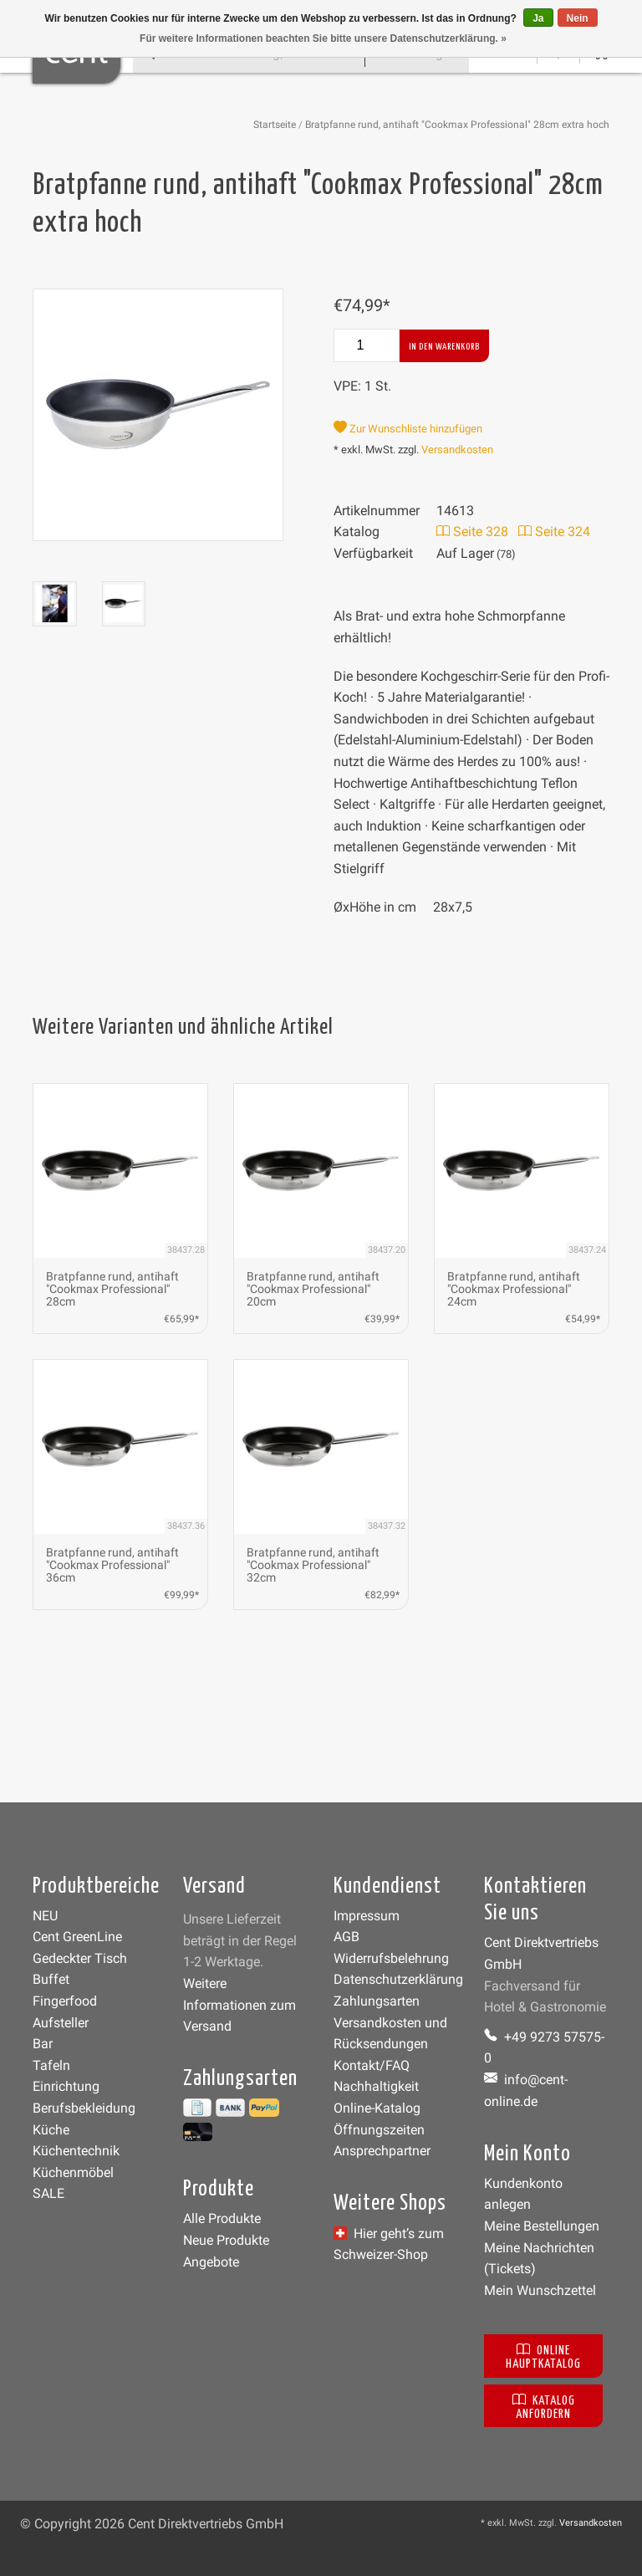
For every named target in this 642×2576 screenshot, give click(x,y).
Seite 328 (472, 531)
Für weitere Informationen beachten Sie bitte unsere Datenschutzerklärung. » (323, 38)
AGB (346, 1937)
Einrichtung (66, 2086)
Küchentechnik (76, 2151)
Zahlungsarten (377, 2001)
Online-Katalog (377, 2108)
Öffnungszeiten (379, 2130)
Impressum (367, 1916)
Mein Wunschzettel (540, 2290)
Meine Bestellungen (541, 2226)
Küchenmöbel (73, 2172)
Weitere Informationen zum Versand (239, 2004)
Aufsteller (61, 2023)
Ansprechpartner (382, 2151)
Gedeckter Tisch (80, 1958)
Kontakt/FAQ (372, 2065)
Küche (51, 2130)
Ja (537, 18)
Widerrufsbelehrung (391, 1958)
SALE (48, 2193)
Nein (577, 18)
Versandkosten (457, 449)
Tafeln (51, 2065)
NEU (45, 1916)
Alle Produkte (222, 2218)
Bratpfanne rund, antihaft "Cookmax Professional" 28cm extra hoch (457, 124)
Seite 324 (554, 531)
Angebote (211, 2262)
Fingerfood (65, 2001)
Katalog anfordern (543, 2405)
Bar (43, 2044)
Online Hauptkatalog (543, 2355)
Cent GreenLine (77, 1937)
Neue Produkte (226, 2240)
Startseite (274, 124)
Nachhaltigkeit (376, 2086)
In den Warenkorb (444, 346)
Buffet (51, 1979)
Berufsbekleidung (84, 2108)
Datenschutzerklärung (398, 1979)
